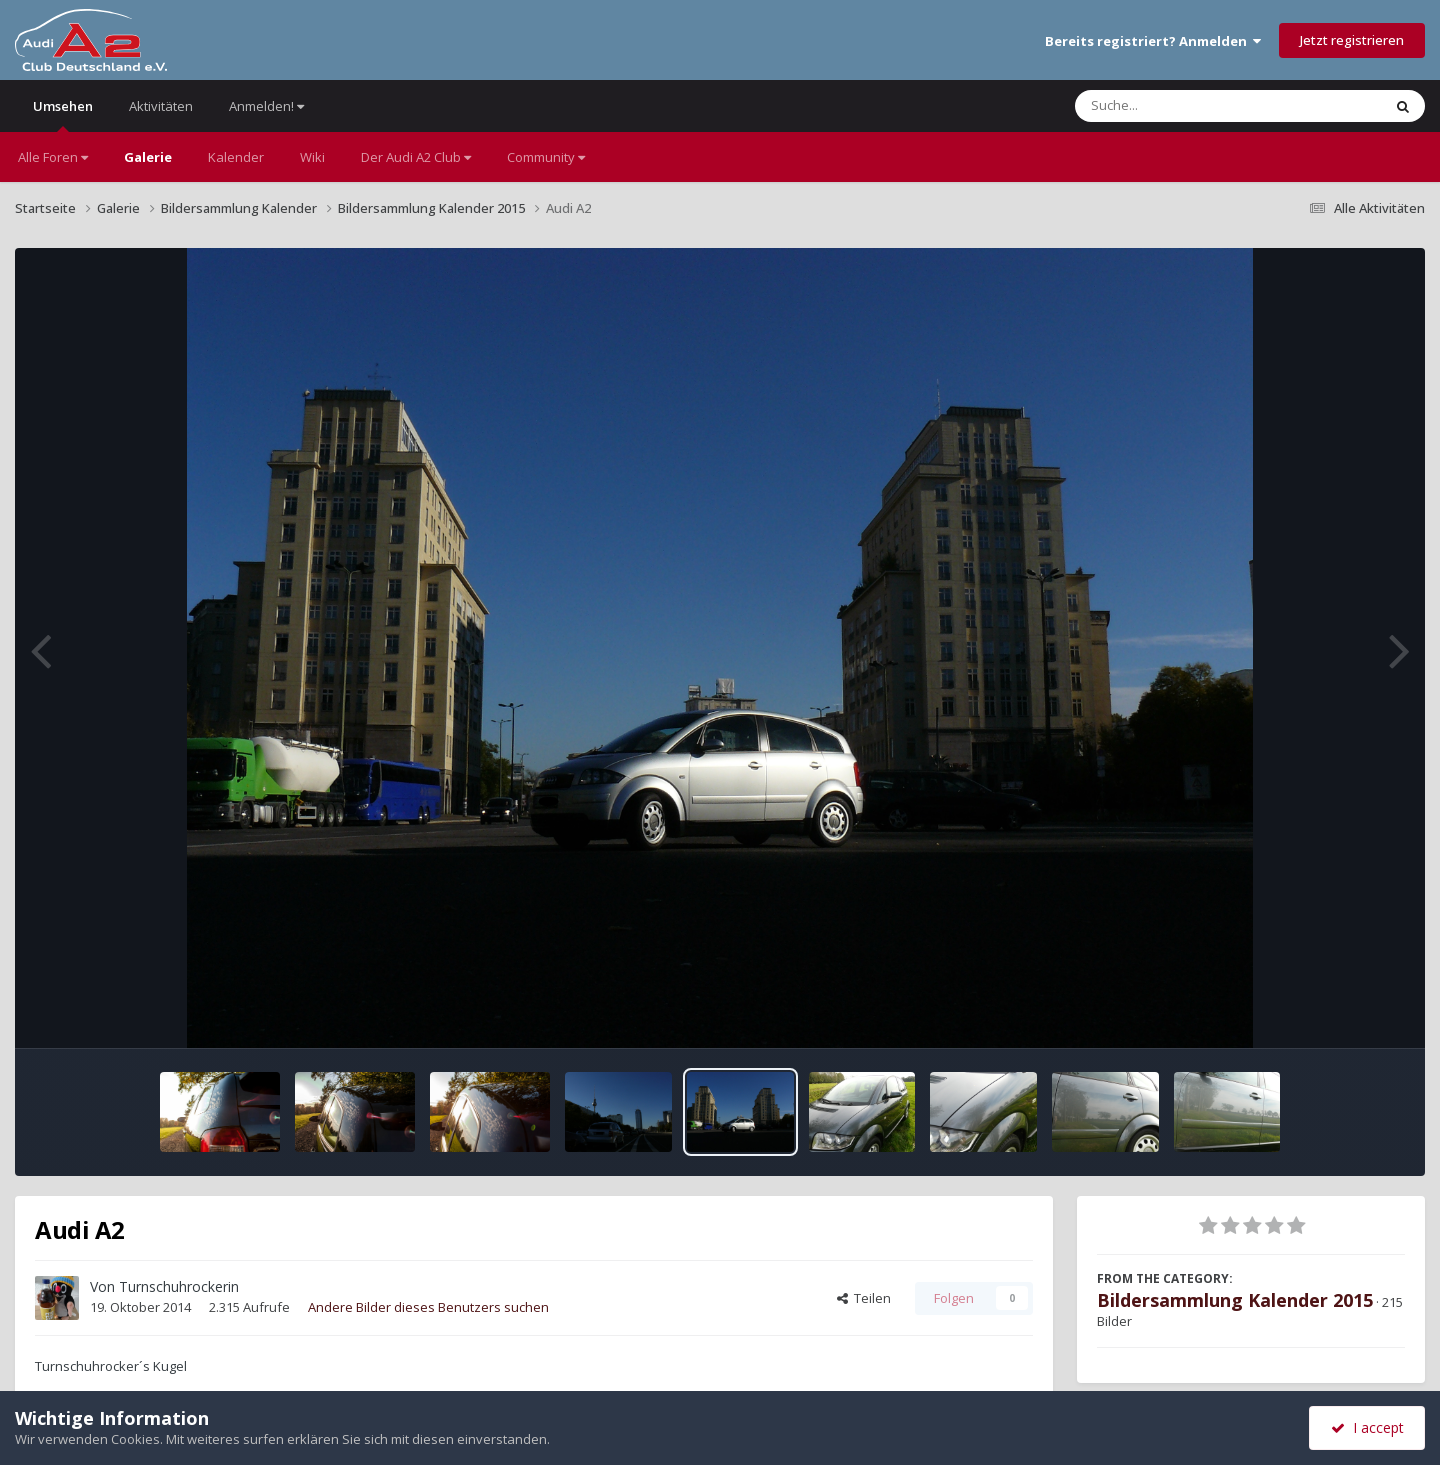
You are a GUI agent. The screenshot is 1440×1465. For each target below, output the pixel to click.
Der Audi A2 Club (416, 157)
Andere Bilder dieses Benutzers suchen (428, 1307)
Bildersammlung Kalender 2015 (1235, 1300)
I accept (1367, 1427)
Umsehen (63, 114)
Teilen (864, 1298)
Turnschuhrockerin (179, 1286)
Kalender (236, 157)
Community (546, 157)
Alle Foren (53, 157)
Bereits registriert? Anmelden (1153, 41)
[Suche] (1187, 106)
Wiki (312, 157)
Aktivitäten (161, 106)
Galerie (148, 157)
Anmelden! (266, 106)
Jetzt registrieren (1352, 40)
